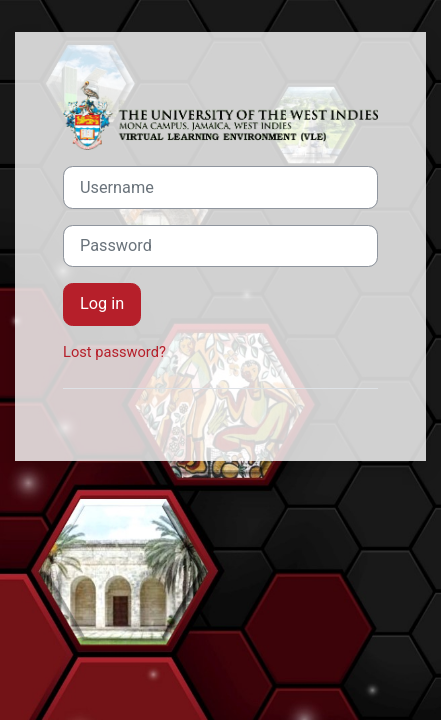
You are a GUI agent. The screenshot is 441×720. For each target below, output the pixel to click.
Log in (102, 303)
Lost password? (114, 352)
